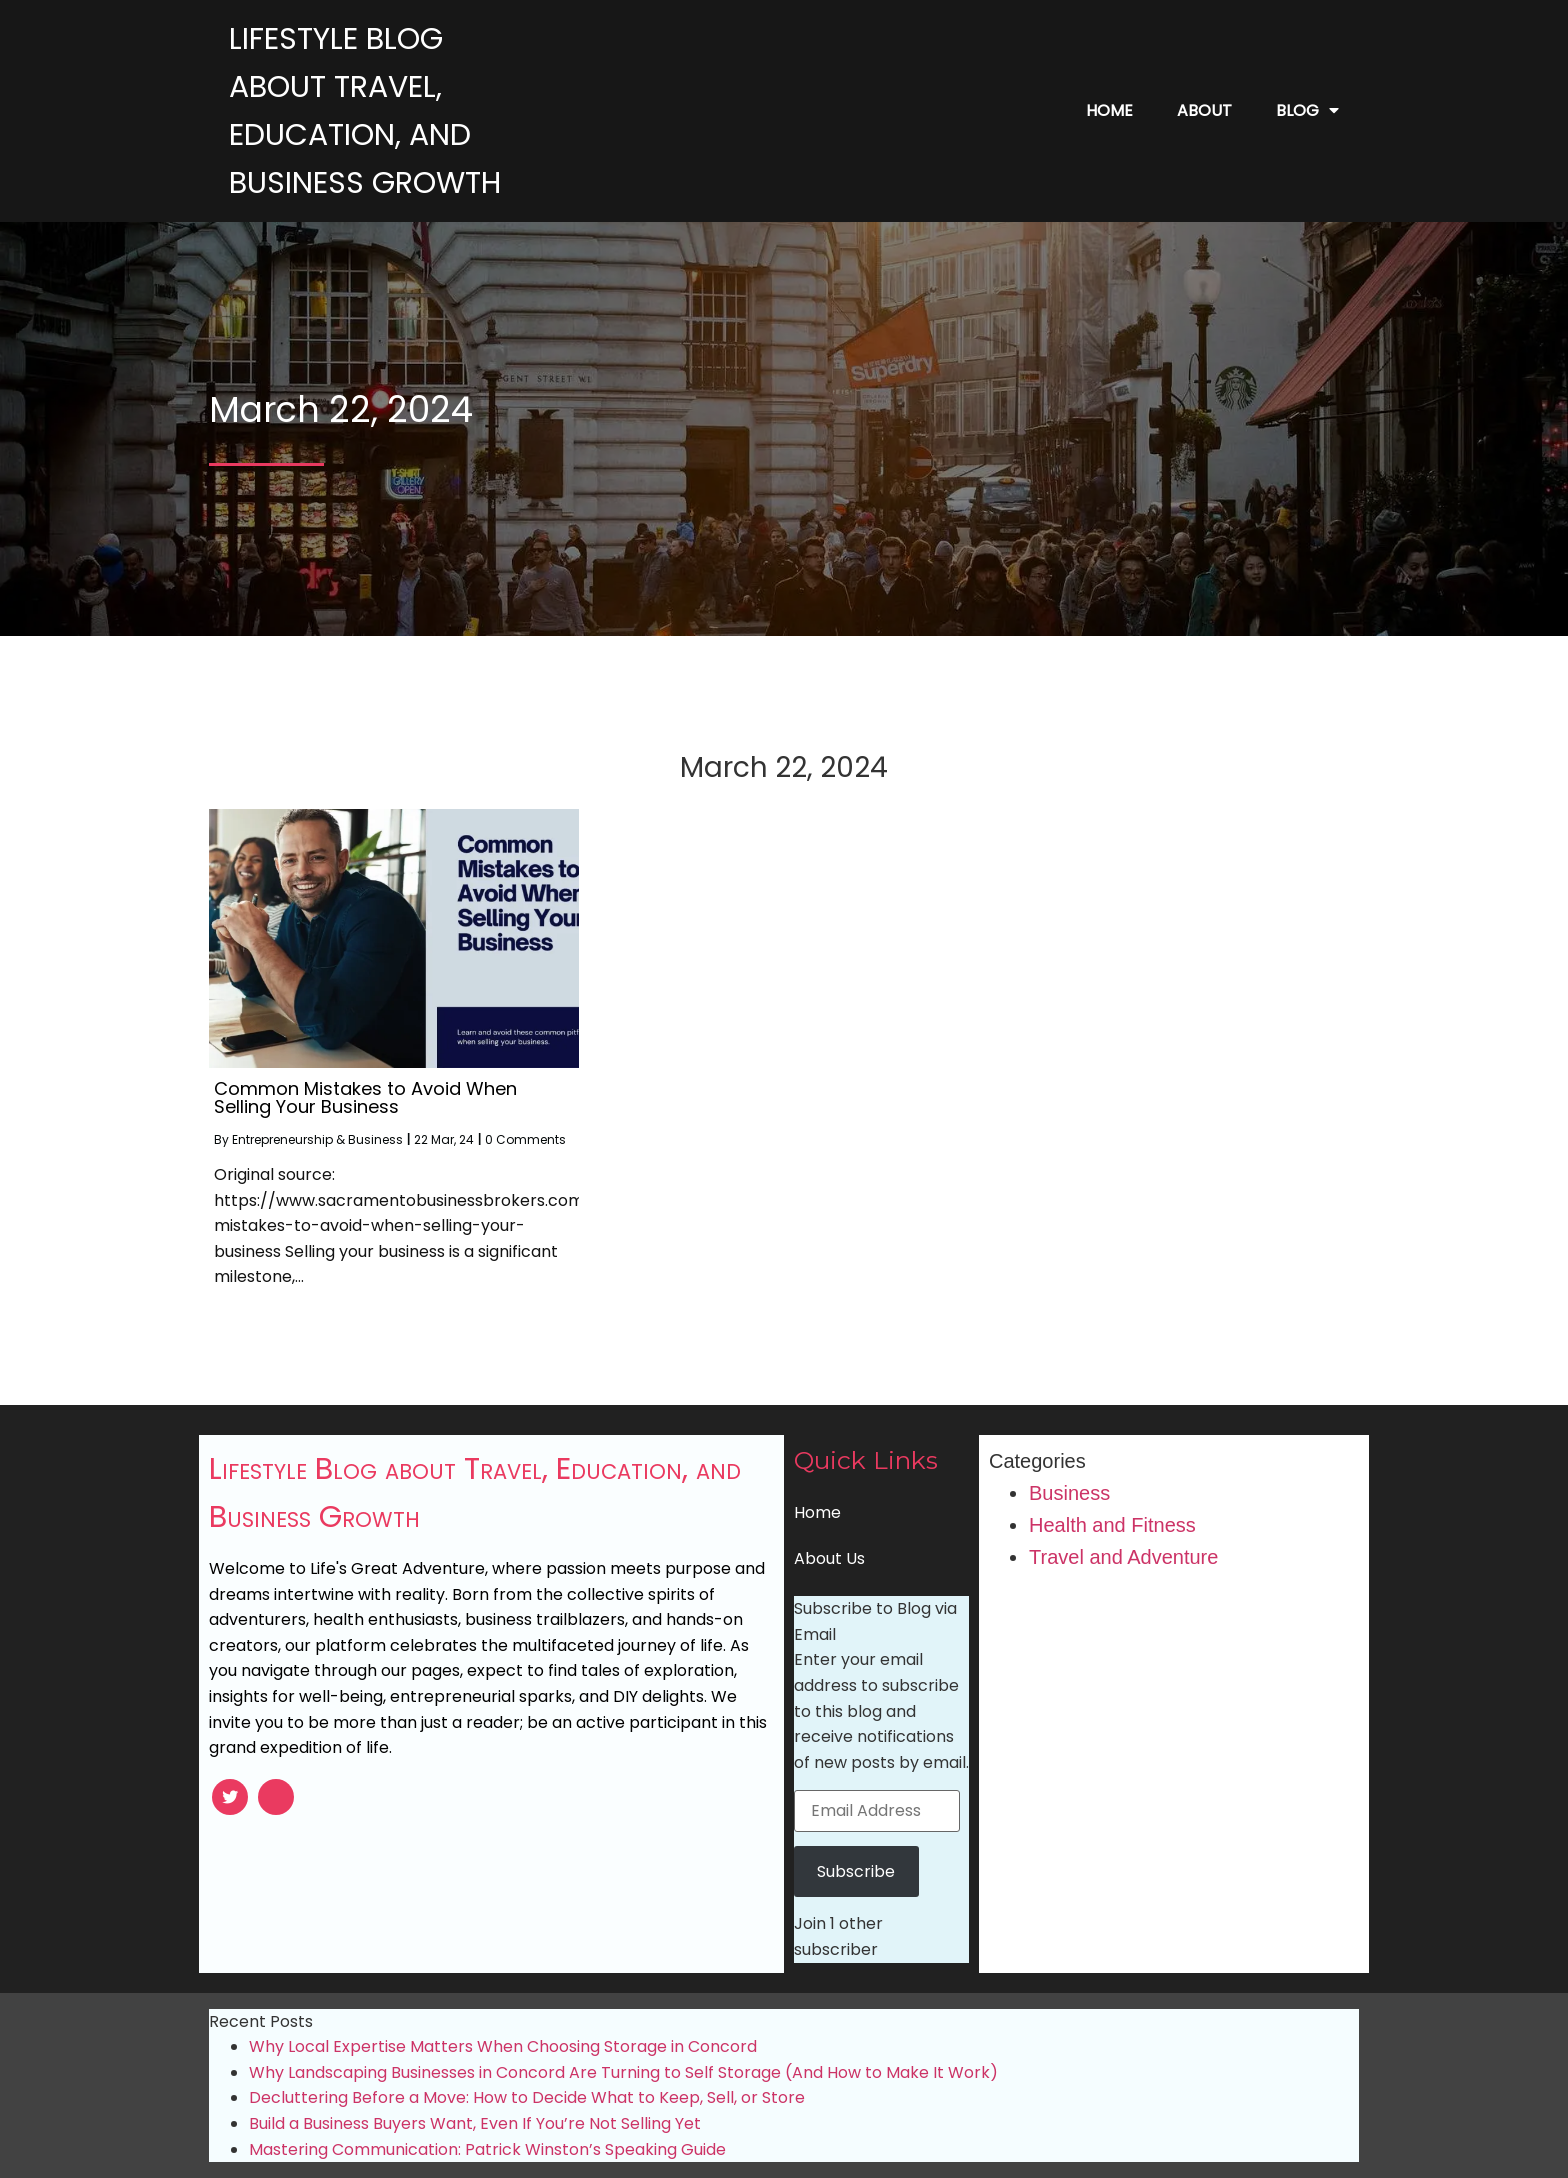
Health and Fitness (1112, 1525)
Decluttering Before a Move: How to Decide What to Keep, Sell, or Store (527, 2097)
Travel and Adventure (1123, 1557)
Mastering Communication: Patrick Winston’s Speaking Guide (487, 2149)
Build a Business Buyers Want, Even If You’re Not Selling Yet (475, 2123)
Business (1069, 1493)
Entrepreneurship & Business (317, 1139)
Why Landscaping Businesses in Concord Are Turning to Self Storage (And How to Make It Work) (623, 2072)
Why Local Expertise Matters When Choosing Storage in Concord (503, 2046)
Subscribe (856, 1871)
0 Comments (525, 1139)
